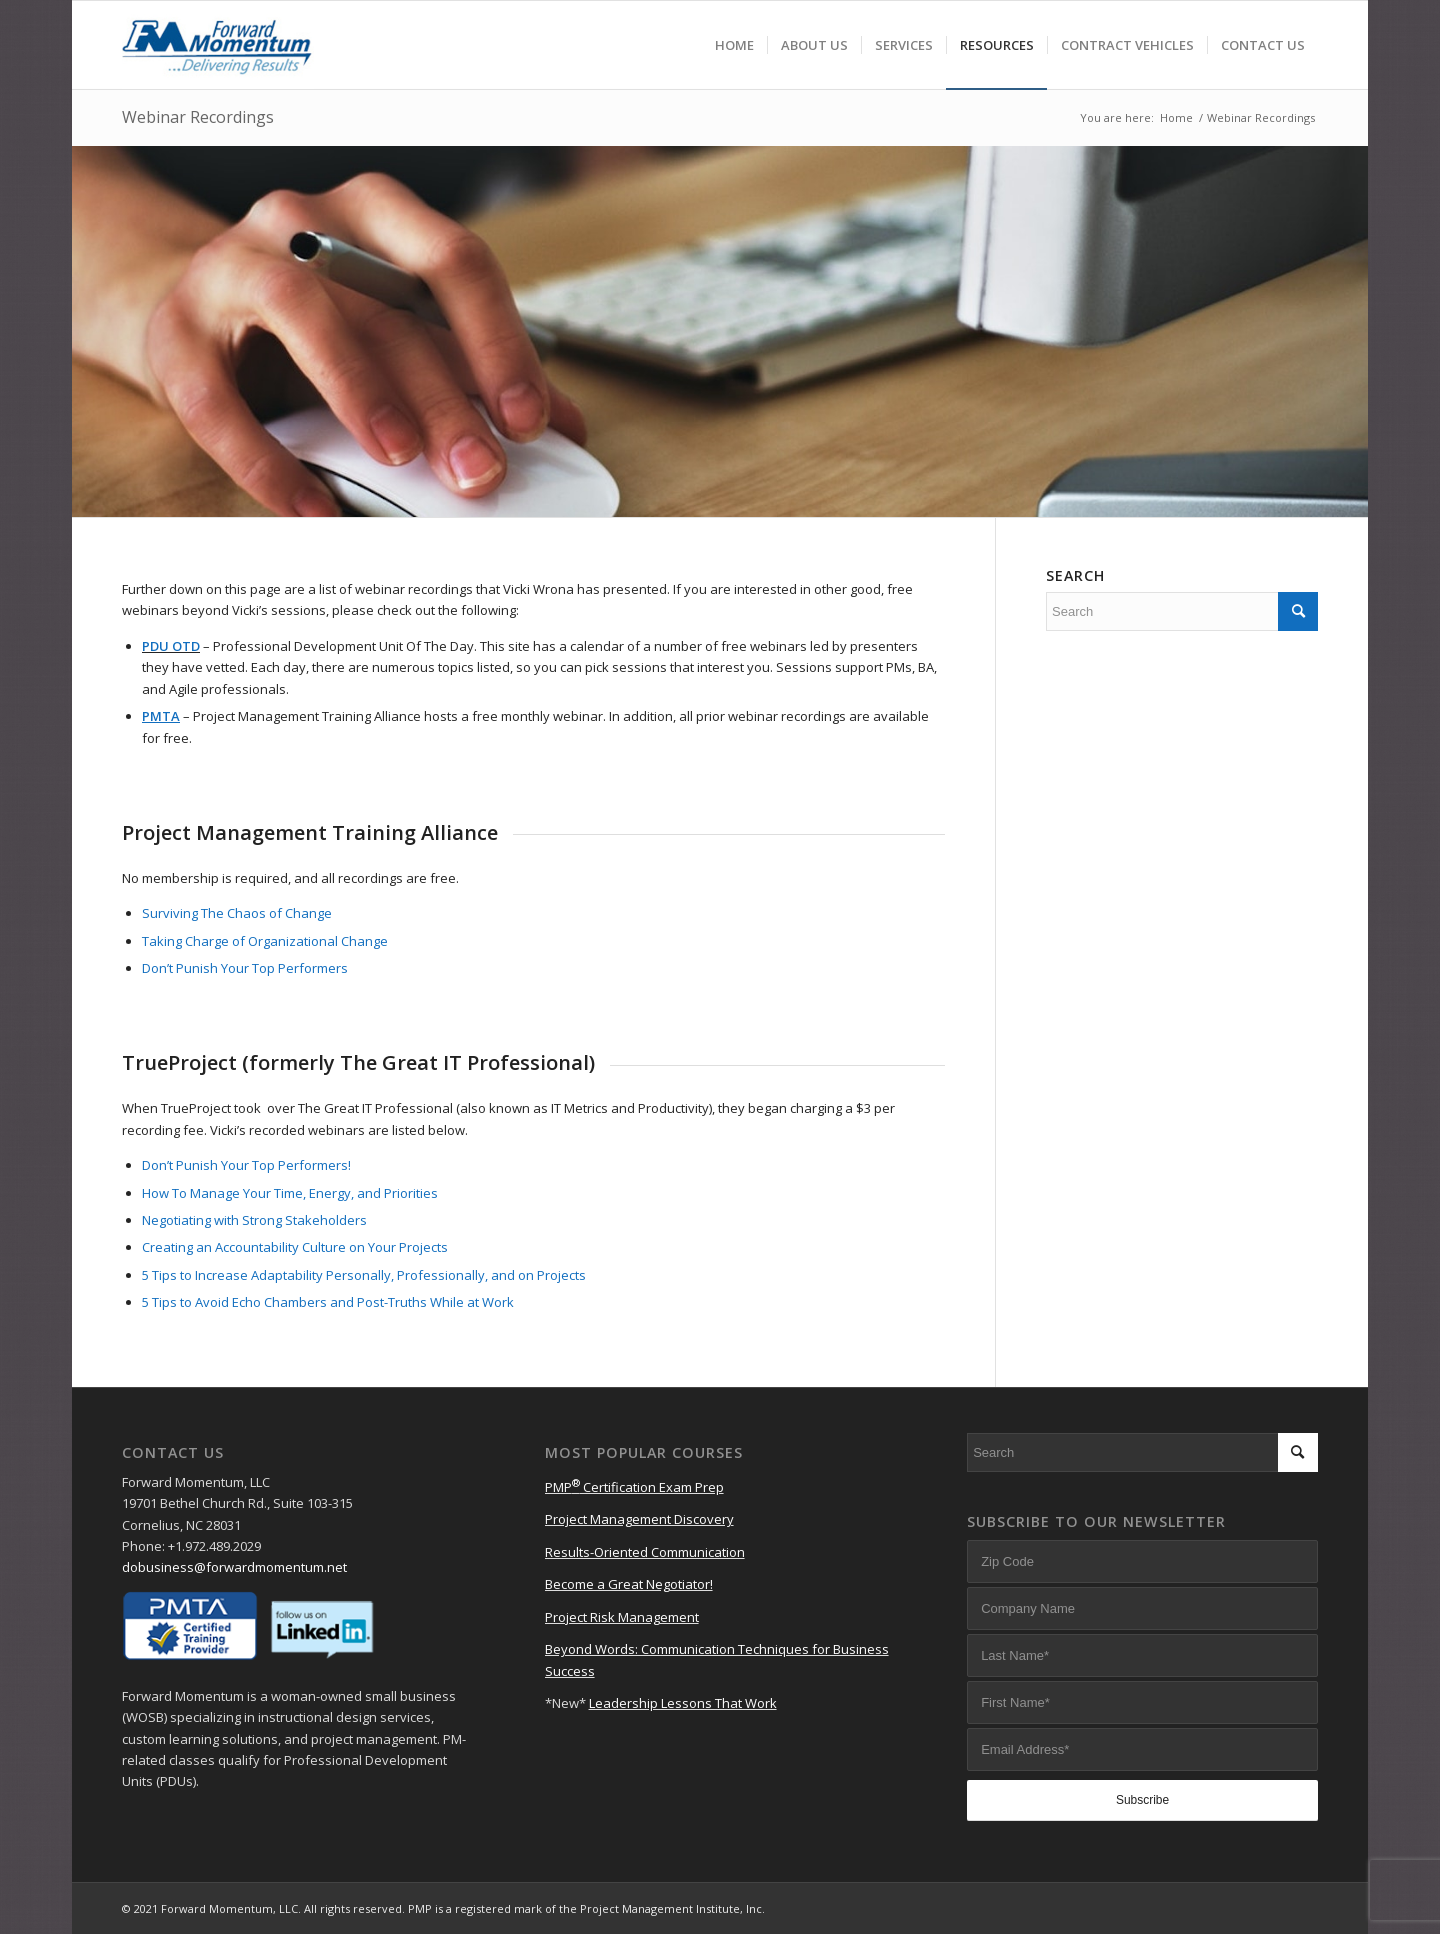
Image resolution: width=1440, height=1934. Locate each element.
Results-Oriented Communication (645, 1552)
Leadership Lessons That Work (683, 1703)
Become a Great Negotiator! (629, 1584)
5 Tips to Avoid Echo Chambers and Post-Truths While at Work (328, 1302)
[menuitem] (734, 45)
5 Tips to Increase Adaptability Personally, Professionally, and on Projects (364, 1275)
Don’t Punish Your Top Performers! (246, 1165)
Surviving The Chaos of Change (237, 913)
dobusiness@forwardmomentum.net (234, 1567)
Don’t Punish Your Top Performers (245, 968)
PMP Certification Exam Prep (634, 1487)
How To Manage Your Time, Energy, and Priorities (290, 1193)
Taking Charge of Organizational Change (265, 941)
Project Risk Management (622, 1617)
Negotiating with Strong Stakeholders (254, 1220)
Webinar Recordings (198, 117)
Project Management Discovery (639, 1519)
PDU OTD (171, 646)
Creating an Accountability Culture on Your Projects (295, 1247)
